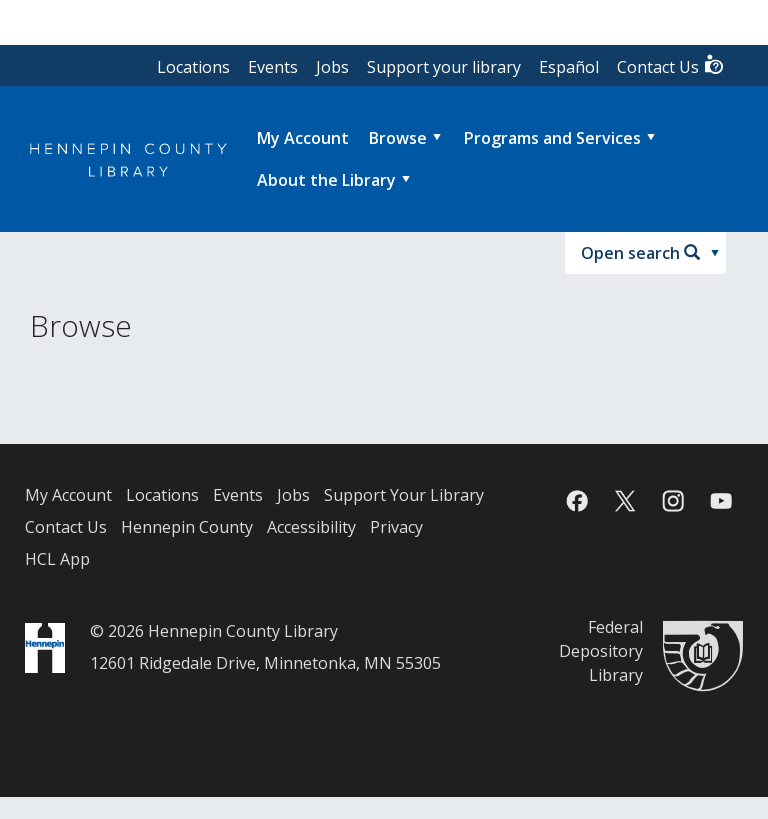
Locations (193, 67)
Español (569, 67)
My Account (68, 495)
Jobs (332, 67)
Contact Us (671, 65)
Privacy (396, 527)
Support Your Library (404, 495)
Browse (398, 138)
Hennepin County (187, 527)
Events (273, 67)
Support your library (444, 67)
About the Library (326, 180)
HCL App (57, 559)
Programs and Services (552, 138)
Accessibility (311, 527)
